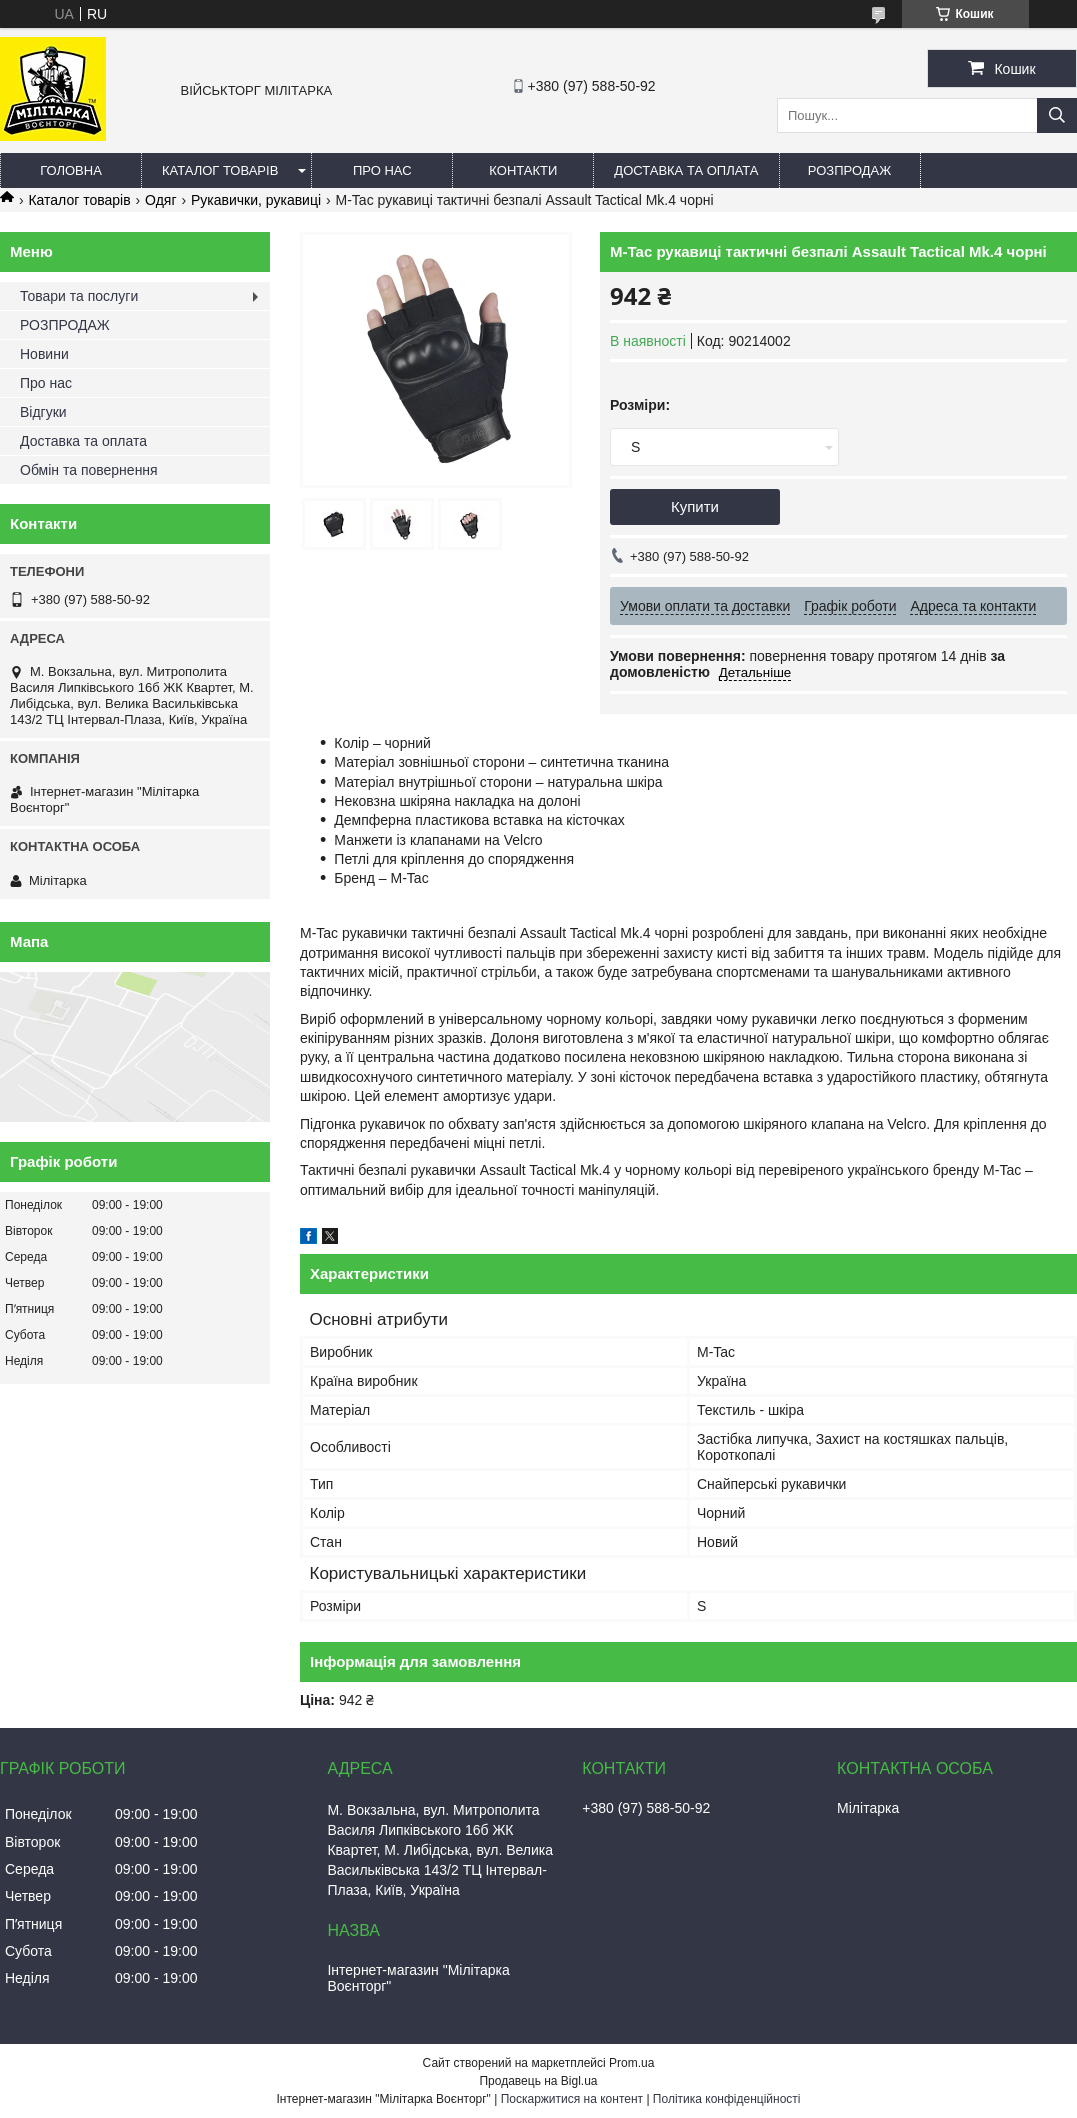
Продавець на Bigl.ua (538, 2081)
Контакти (523, 170)
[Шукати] (1057, 115)
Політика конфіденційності (727, 2099)
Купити (695, 506)
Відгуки (43, 412)
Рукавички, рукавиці (256, 200)
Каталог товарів (220, 170)
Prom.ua (631, 2063)
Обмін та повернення (89, 470)
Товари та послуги (79, 296)
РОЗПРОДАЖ (849, 170)
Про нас (382, 170)
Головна (71, 170)
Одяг (160, 200)
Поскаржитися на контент (572, 2099)
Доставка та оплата (686, 170)
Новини (44, 354)
